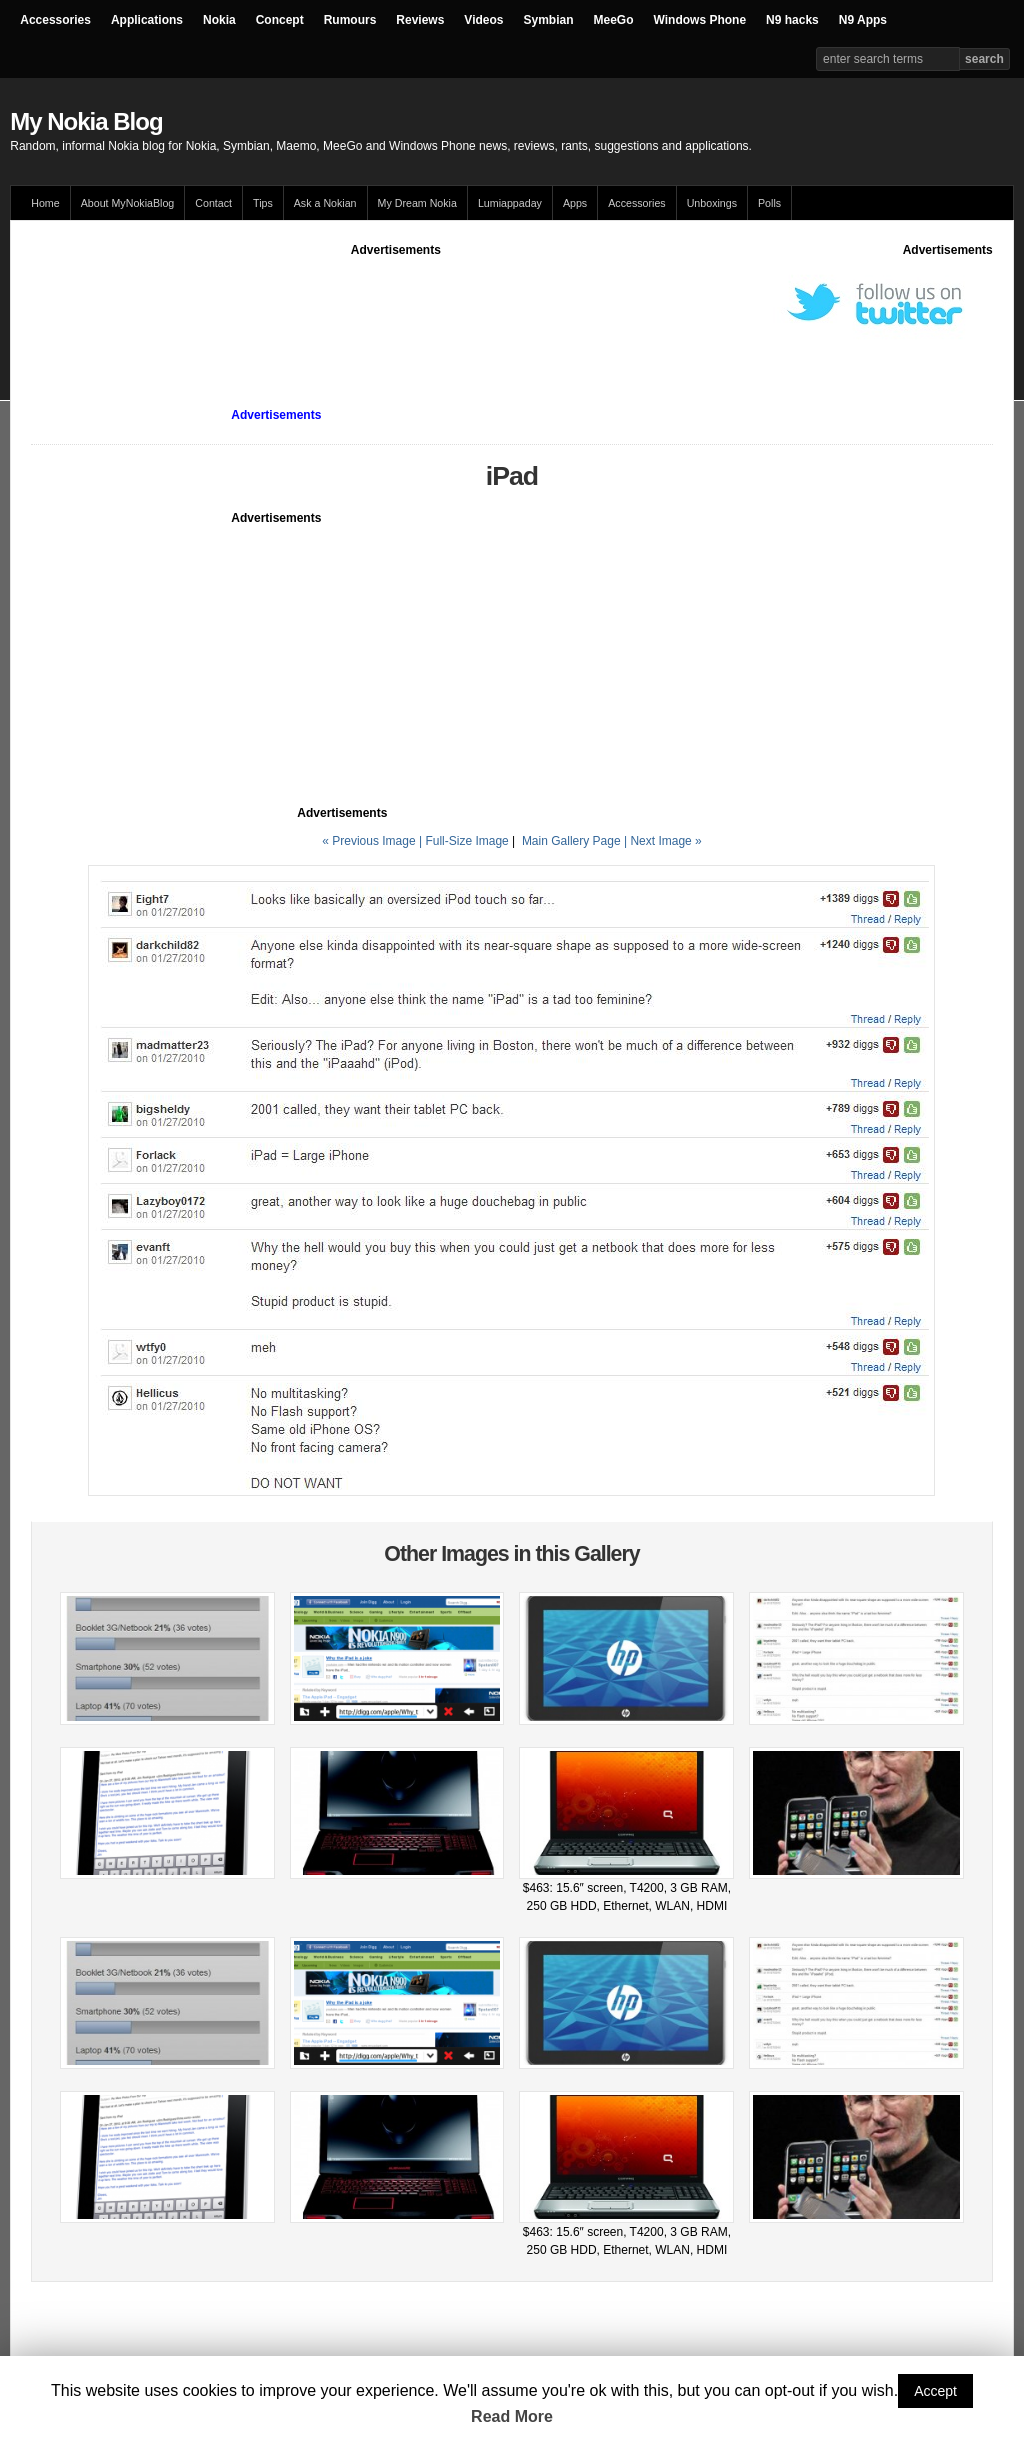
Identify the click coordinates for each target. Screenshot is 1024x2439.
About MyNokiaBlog (128, 203)
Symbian (549, 20)
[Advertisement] (396, 304)
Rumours (350, 20)
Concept (280, 20)
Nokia (219, 20)
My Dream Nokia (417, 203)
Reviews (420, 20)
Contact (213, 203)
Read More (512, 2416)
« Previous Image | (373, 841)
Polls (769, 203)
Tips (263, 203)
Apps (575, 203)
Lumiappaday (510, 203)
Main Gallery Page (571, 841)
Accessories (55, 20)
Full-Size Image (466, 841)
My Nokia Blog (86, 121)
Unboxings (712, 203)
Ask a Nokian (325, 203)
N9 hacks (792, 20)
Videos (483, 20)
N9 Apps (863, 20)
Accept (935, 2391)
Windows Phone (700, 20)
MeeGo (614, 20)
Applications (147, 20)
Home (45, 203)
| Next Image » (663, 841)
